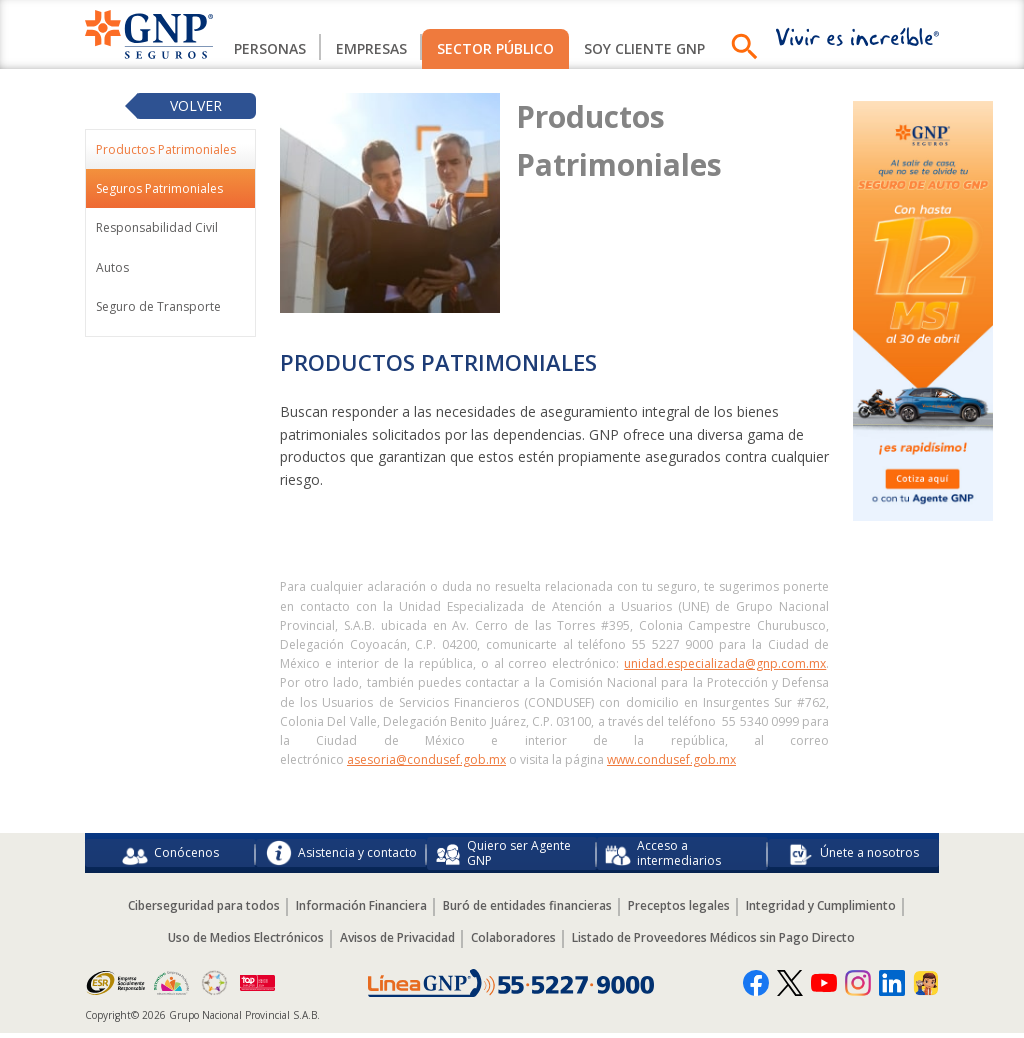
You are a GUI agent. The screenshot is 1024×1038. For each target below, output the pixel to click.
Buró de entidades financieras (527, 911)
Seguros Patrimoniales (159, 188)
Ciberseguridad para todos (204, 911)
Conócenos (170, 856)
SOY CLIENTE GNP (644, 48)
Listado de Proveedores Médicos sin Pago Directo (713, 943)
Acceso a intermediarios (663, 855)
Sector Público (495, 48)
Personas (270, 48)
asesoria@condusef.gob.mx (426, 759)
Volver (196, 105)
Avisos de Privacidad (397, 943)
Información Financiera (361, 911)
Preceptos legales (679, 911)
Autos (112, 267)
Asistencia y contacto (341, 856)
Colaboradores (513, 943)
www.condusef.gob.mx (671, 759)
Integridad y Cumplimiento (821, 911)
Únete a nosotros (853, 856)
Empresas (371, 48)
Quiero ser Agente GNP (503, 855)
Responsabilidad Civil (157, 227)
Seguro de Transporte (158, 306)
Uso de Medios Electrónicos (246, 943)
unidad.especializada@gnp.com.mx (725, 663)
